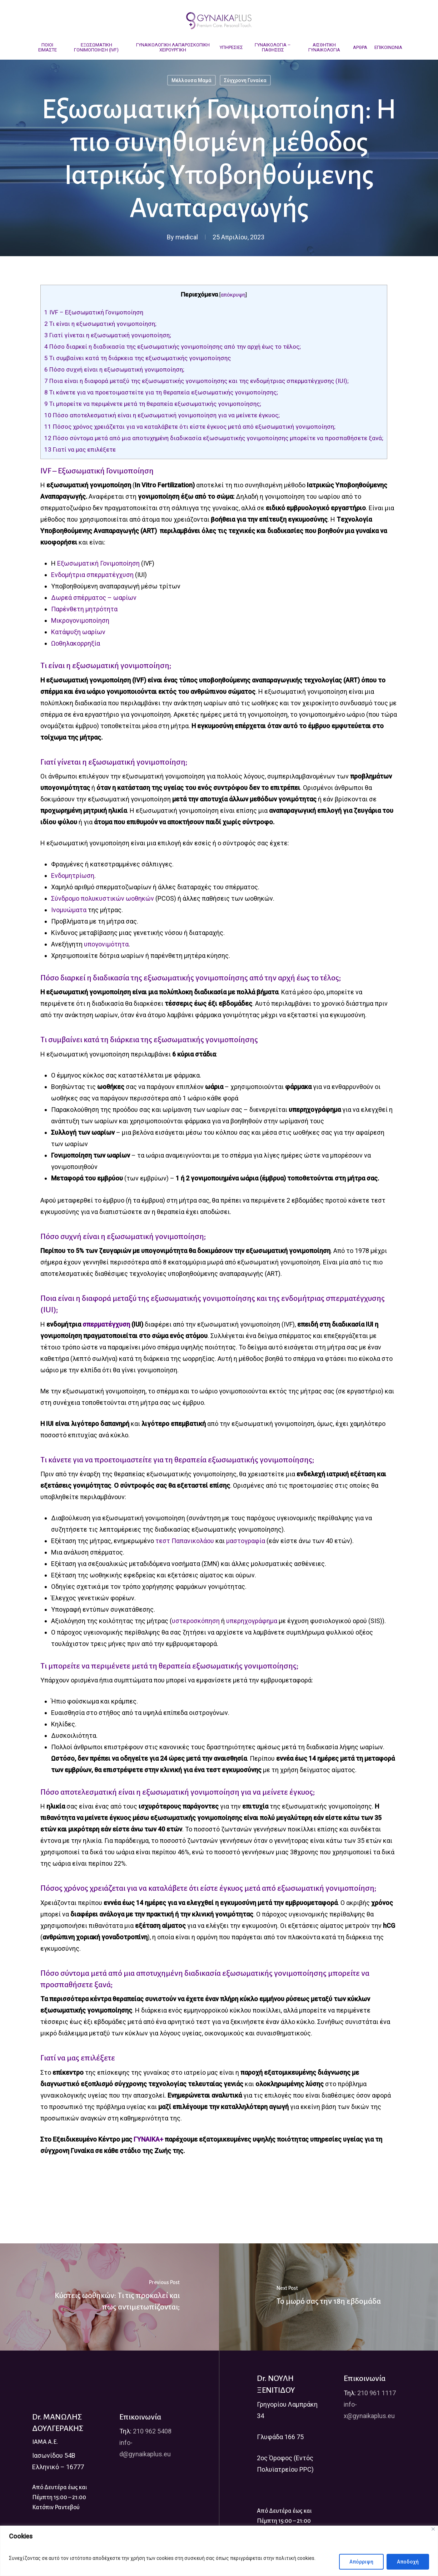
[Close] (433, 2529)
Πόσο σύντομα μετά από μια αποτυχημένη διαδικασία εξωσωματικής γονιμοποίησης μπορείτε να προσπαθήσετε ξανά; (213, 438)
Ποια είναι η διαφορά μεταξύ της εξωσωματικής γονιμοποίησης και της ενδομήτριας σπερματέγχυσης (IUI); (196, 380)
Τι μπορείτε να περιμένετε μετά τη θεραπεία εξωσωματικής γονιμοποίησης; (152, 403)
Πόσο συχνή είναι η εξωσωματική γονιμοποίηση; (114, 369)
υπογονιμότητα (106, 944)
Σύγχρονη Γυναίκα (245, 80)
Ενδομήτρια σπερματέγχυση (92, 574)
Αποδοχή (408, 2562)
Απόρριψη (361, 2562)
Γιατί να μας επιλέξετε (80, 449)
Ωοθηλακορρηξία (75, 643)
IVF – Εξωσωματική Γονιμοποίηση (93, 312)
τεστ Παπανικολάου (184, 1541)
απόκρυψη (233, 295)
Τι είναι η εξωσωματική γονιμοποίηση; (100, 323)
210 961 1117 (376, 2393)
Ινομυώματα (68, 910)
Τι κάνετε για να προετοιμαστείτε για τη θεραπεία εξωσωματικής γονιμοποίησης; (161, 392)
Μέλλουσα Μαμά (191, 80)
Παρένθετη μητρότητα (84, 609)
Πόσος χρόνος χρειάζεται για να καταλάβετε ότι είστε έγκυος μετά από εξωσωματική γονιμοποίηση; (189, 426)
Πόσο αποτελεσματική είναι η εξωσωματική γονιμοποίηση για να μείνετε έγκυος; (162, 415)
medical (186, 237)
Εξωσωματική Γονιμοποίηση (98, 563)
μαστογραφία (245, 1541)
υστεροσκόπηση (196, 1621)
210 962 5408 (152, 2431)
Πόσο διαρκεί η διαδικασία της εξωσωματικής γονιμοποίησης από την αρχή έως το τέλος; (172, 346)
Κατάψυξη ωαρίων (78, 632)
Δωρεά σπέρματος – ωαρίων (93, 597)
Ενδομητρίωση (72, 875)
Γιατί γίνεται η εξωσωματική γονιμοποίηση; (107, 335)
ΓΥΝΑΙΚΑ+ (148, 2139)
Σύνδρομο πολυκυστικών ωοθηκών (102, 898)
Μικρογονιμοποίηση (80, 620)
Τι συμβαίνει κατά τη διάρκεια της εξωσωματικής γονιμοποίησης (137, 358)
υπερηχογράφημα (251, 1621)
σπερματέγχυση (106, 1324)
